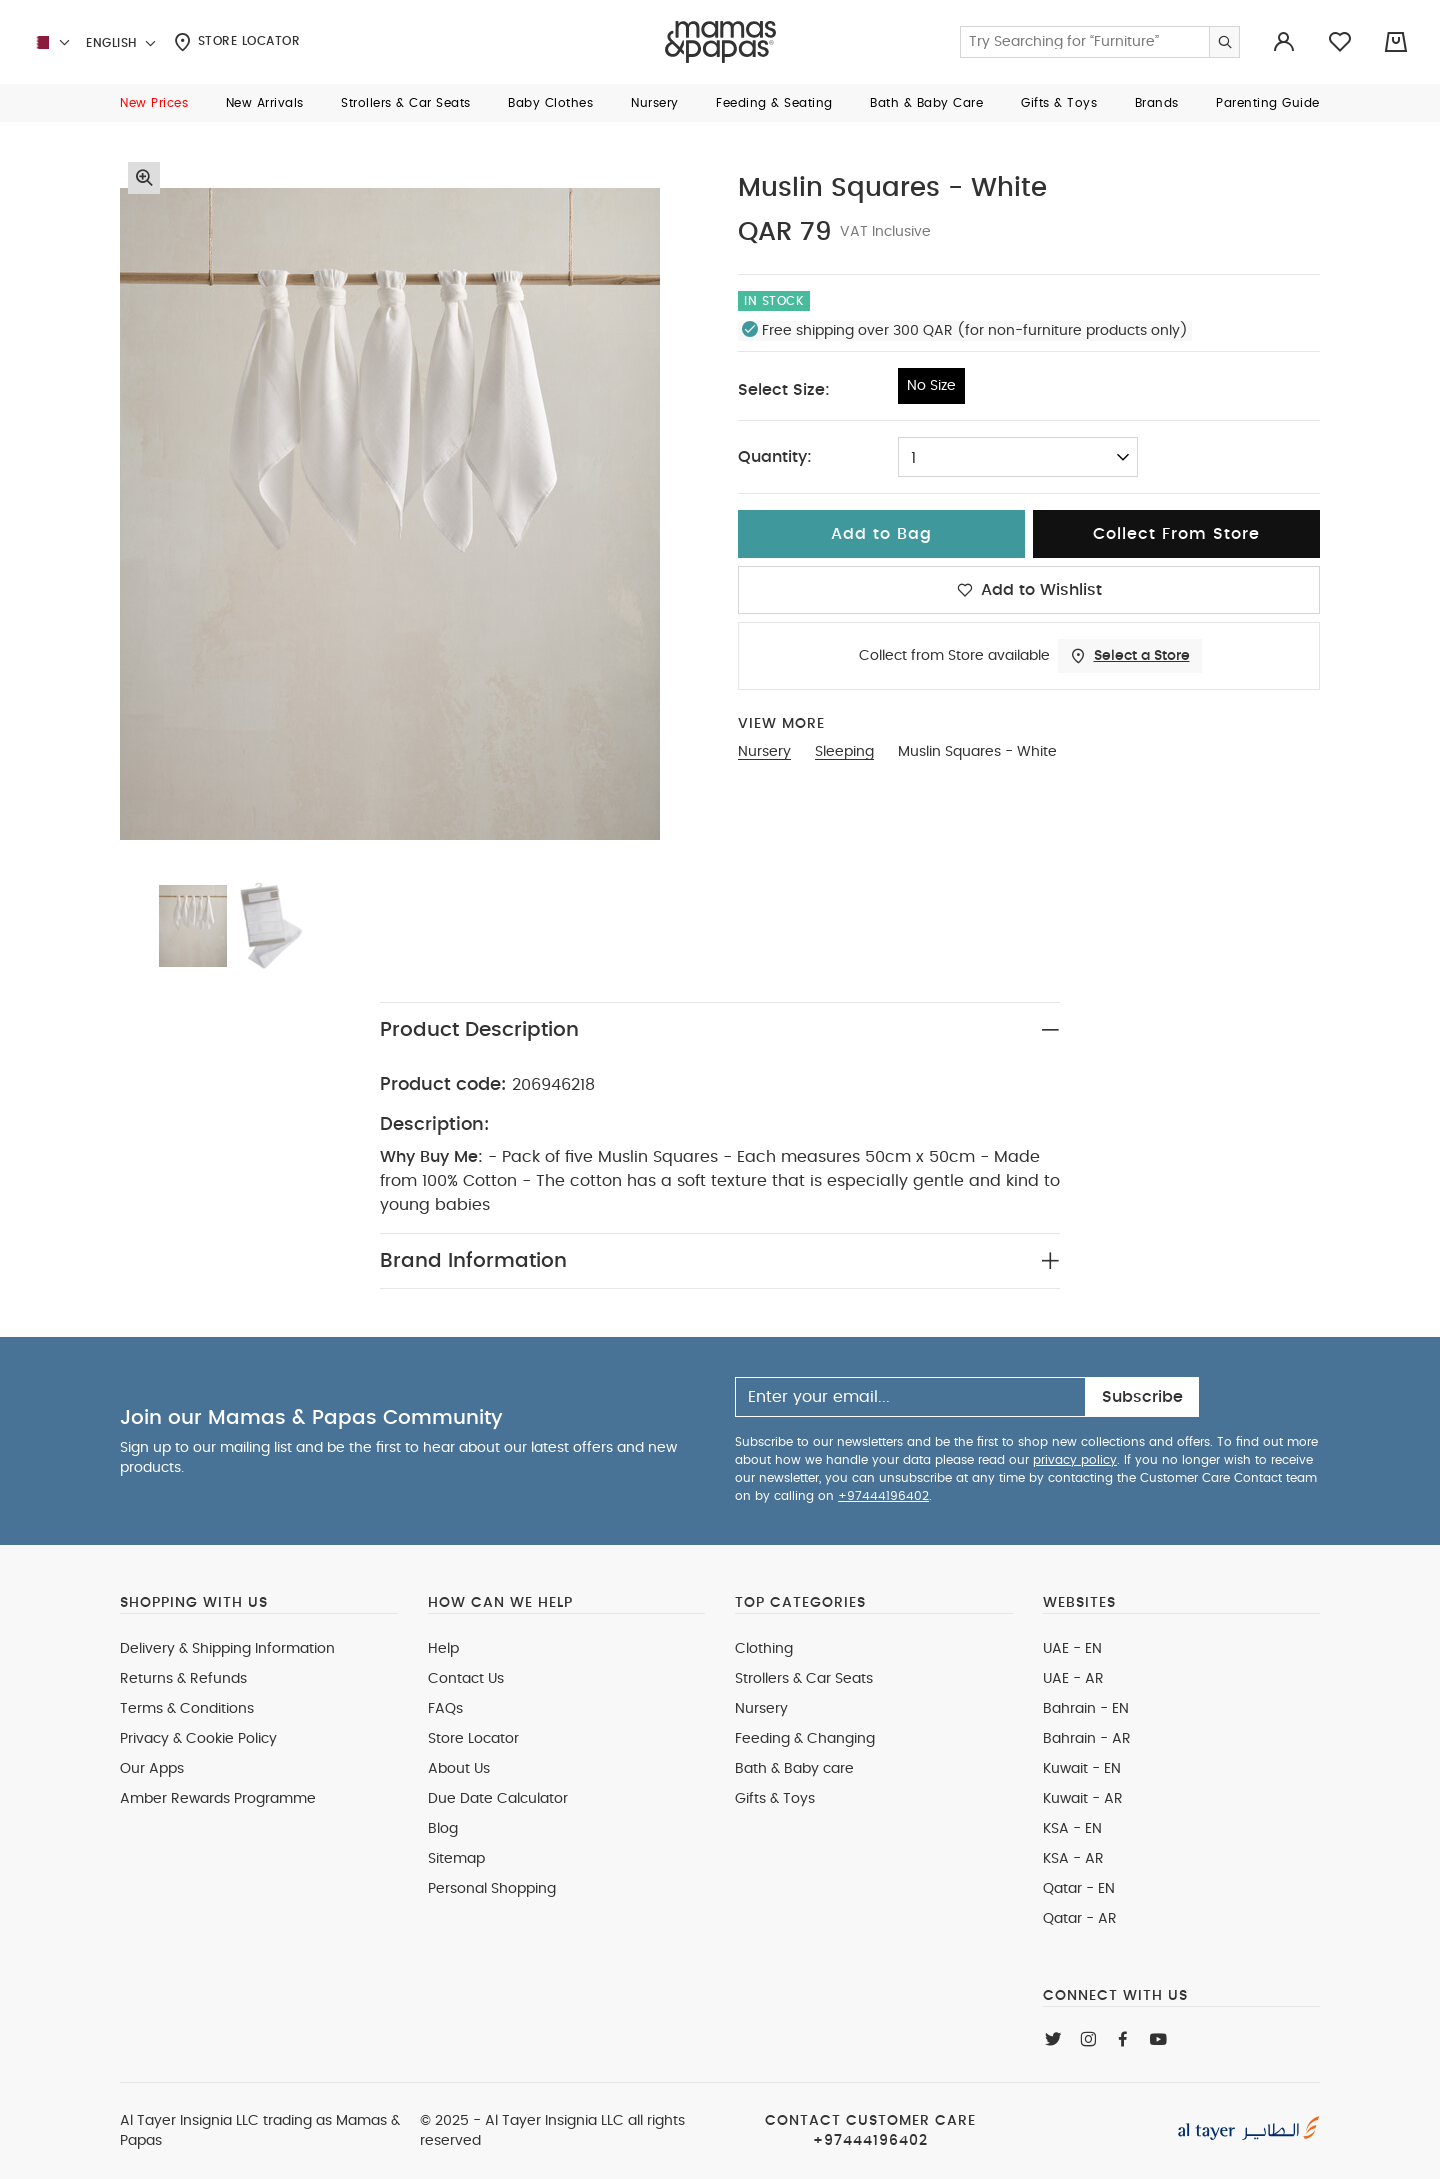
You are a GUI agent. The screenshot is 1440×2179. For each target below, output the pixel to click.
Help (443, 1649)
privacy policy (1075, 1460)
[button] (154, 103)
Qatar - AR (1080, 1919)
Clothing (764, 1649)
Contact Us (466, 1679)
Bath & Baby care (794, 1769)
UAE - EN (1072, 1649)
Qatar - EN (1079, 1889)
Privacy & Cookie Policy (198, 1739)
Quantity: (775, 457)
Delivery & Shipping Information (227, 1649)
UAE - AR (1073, 1679)
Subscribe (1142, 1397)
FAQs (445, 1709)
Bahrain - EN (1086, 1709)
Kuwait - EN (1082, 1769)
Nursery (761, 1709)
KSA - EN (1072, 1829)
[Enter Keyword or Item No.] (1100, 42)
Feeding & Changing (805, 1739)
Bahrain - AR (1087, 1739)
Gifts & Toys (775, 1799)
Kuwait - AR (1083, 1799)
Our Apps (152, 1769)
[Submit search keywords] (1224, 42)
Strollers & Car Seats (804, 1679)
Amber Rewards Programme (218, 1799)
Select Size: (784, 390)
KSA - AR (1073, 1859)
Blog (443, 1829)
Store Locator (237, 42)
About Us (459, 1769)
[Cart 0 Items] (1396, 42)
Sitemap (456, 1859)
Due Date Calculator (498, 1799)
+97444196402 (883, 1496)
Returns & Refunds (183, 1679)
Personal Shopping (492, 1889)
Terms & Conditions (187, 1709)
